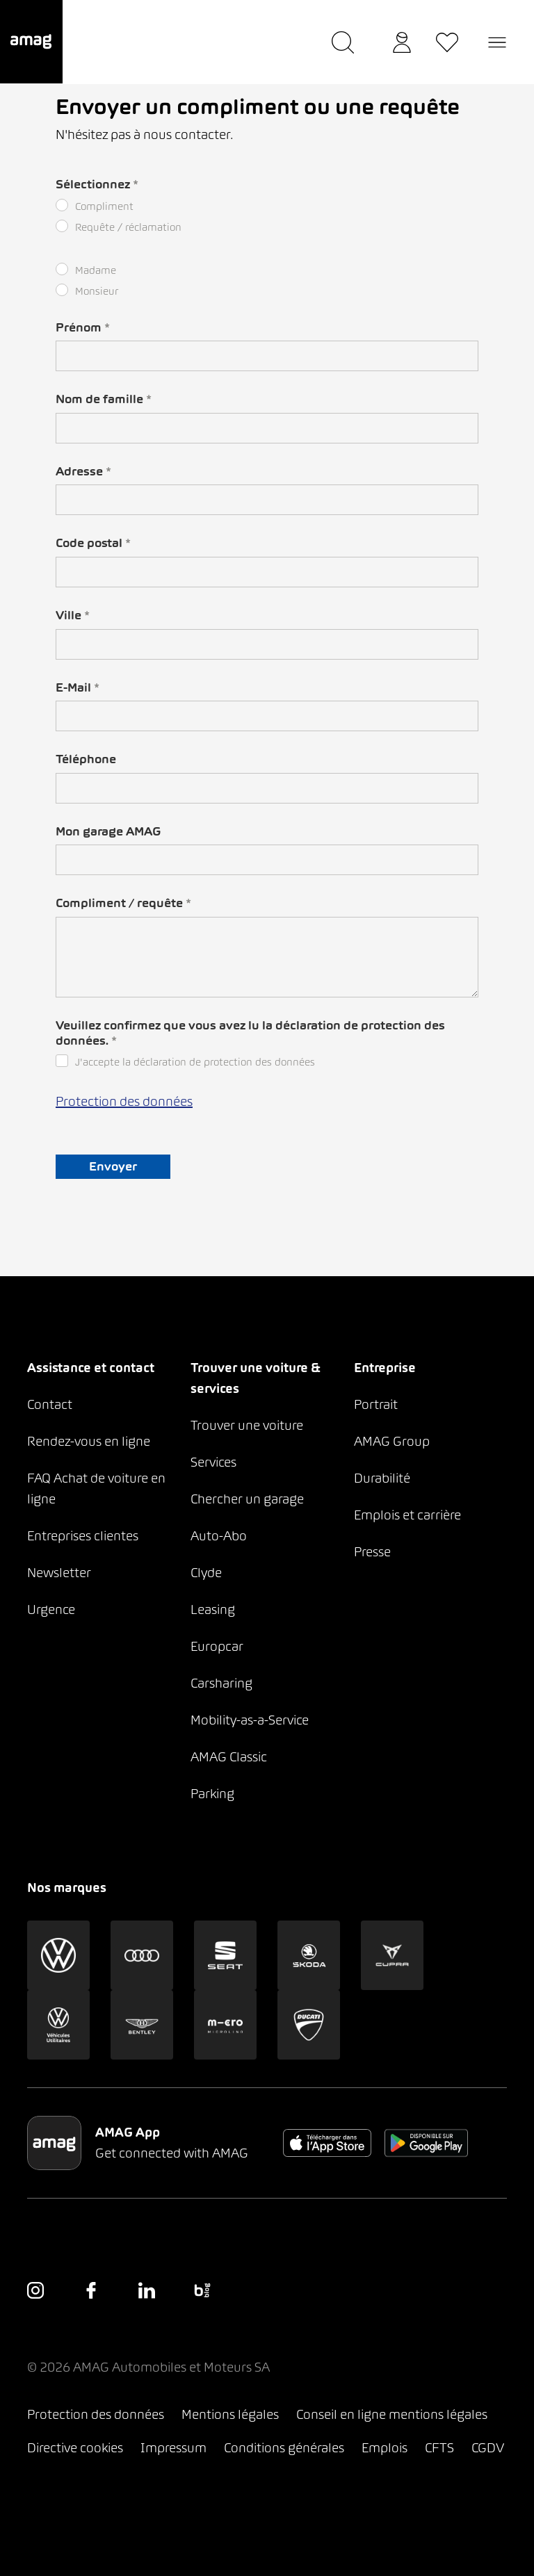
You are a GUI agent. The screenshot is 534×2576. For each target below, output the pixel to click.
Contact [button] (49, 1404)
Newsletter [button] (59, 1573)
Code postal (93, 543)
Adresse (83, 471)
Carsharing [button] (221, 1683)
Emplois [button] (384, 2448)
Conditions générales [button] (284, 2448)
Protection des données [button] (95, 2414)
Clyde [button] (206, 1573)
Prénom (83, 327)
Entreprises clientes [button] (82, 1536)
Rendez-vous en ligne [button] (88, 1441)
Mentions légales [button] (230, 2414)
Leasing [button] (213, 1609)
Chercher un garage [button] (247, 1499)
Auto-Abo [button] (219, 1536)
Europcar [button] (217, 1646)
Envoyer (113, 1166)
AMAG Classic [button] (229, 1757)
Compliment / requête (123, 903)
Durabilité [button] (382, 1478)
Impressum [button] (173, 2448)
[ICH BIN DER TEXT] (267, 356)
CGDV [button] (487, 2448)
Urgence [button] (51, 1609)
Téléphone (86, 759)
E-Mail (77, 687)
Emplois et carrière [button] (407, 1515)
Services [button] (213, 1462)
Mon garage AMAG (108, 831)
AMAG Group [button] (392, 1441)
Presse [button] (372, 1552)
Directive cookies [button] (75, 2448)
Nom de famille (104, 399)
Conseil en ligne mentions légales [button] (391, 2414)
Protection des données (124, 1101)
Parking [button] (212, 1794)
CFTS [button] (439, 2448)
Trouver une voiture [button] (247, 1425)
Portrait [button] (376, 1404)
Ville (73, 615)
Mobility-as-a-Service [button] (250, 1720)
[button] (31, 41)
